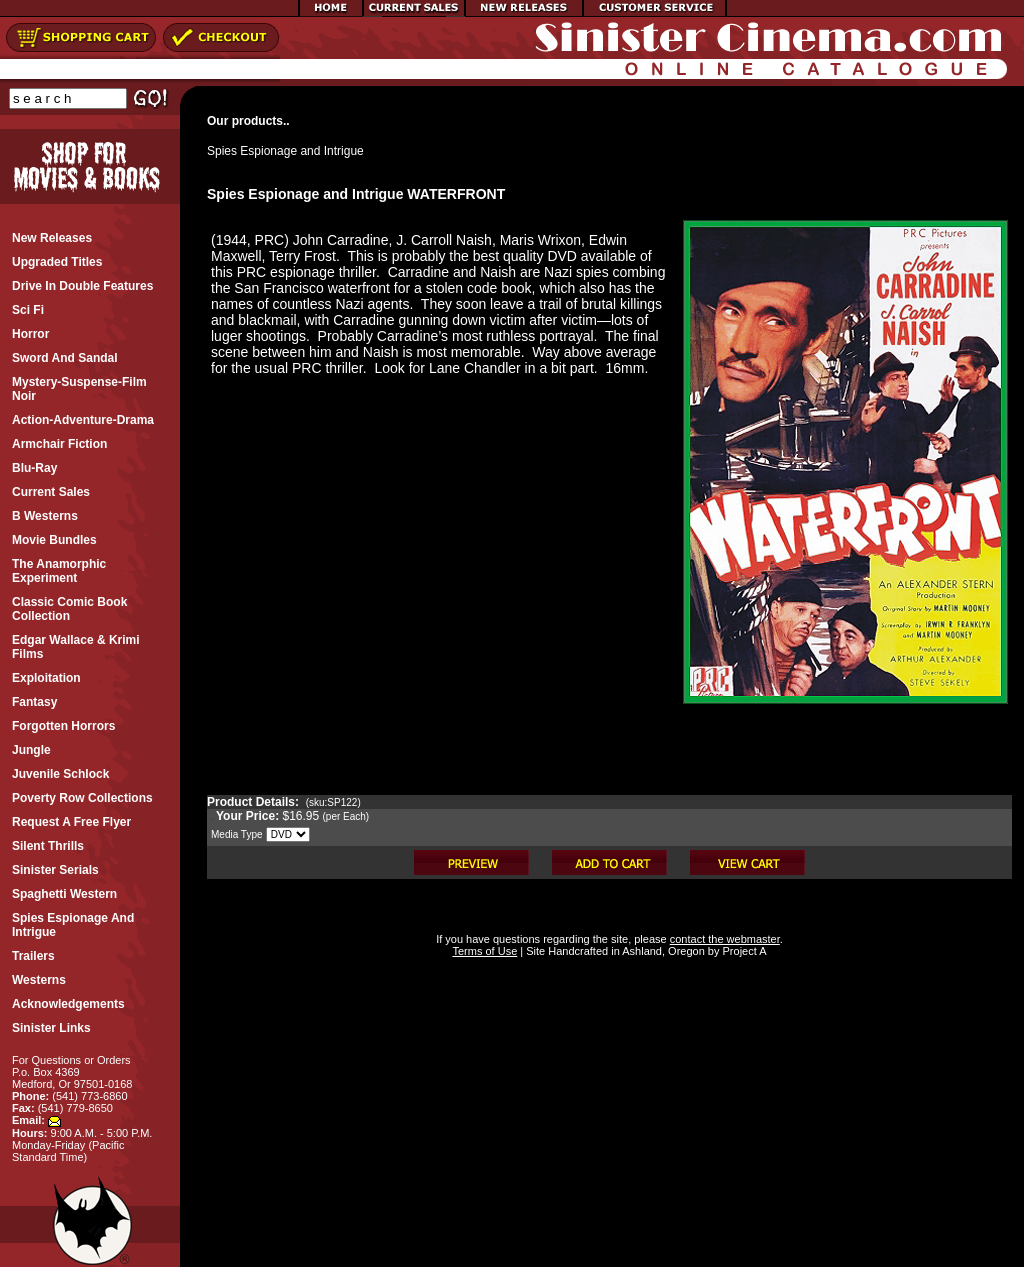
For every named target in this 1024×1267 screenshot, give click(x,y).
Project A (742, 951)
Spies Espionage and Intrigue (285, 151)
